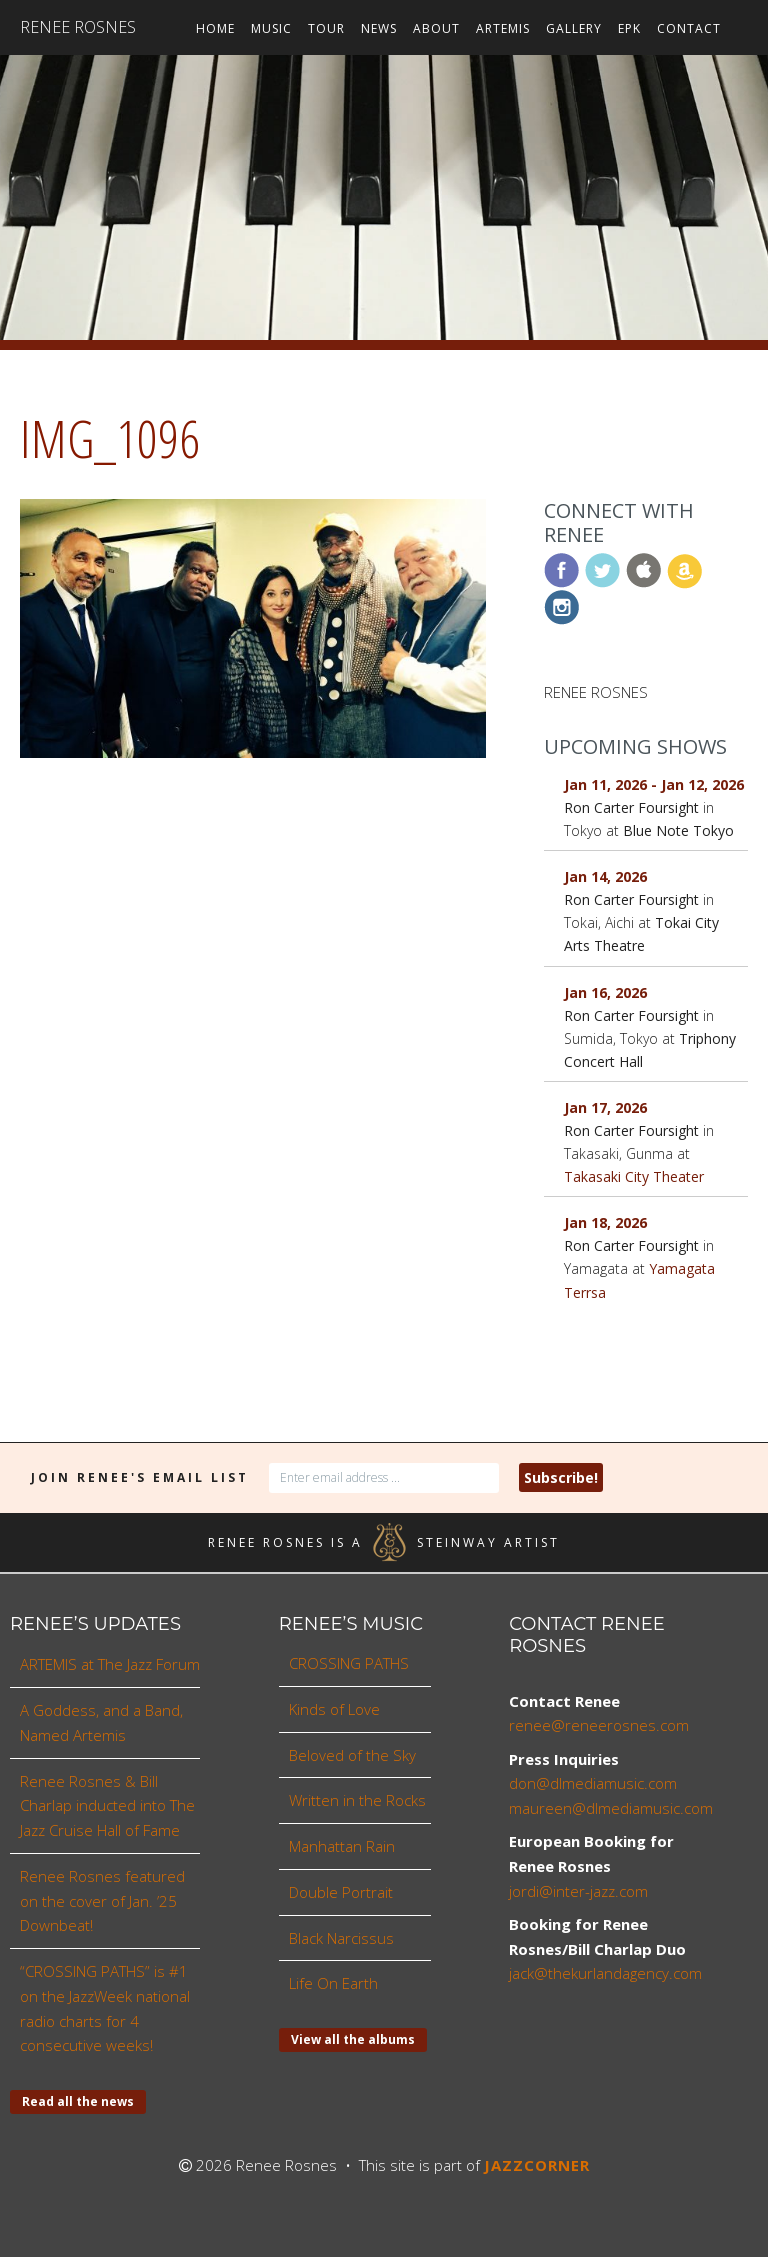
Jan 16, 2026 (605, 992)
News (379, 29)
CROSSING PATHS (349, 1663)
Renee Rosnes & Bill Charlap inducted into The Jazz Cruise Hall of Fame (107, 1806)
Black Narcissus (341, 1938)
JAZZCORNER (537, 2165)
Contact (689, 29)
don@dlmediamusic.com (593, 1783)
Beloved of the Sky (352, 1755)
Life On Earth (333, 1983)
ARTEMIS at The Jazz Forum (110, 1664)
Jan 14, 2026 (605, 876)
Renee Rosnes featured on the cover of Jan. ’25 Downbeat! (102, 1901)
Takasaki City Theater (634, 1176)
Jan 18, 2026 (605, 1222)
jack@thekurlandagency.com (605, 1973)
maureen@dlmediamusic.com (611, 1808)
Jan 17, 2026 (605, 1107)
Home (215, 29)
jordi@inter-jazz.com (578, 1891)
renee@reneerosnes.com (599, 1725)
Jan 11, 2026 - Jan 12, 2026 (654, 784)
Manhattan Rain (342, 1846)
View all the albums (353, 2039)
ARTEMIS (503, 29)
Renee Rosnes (78, 27)
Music (271, 29)
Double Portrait (341, 1892)
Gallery (574, 29)
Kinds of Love (334, 1709)
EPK (629, 29)
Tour (326, 29)
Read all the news (78, 2101)
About (436, 29)
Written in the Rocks (357, 1800)
